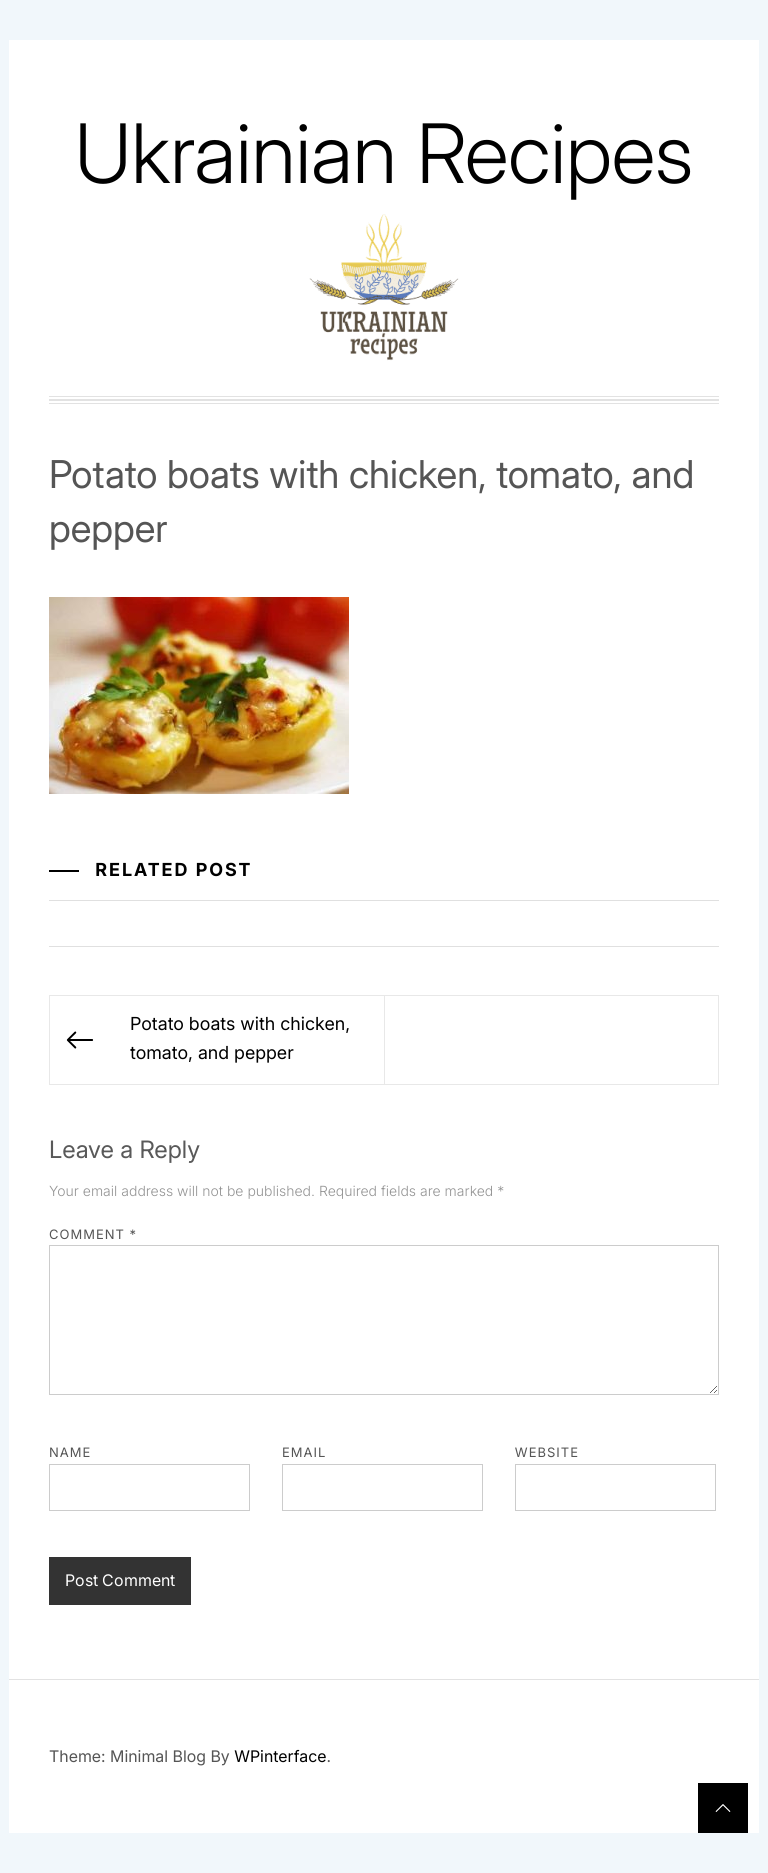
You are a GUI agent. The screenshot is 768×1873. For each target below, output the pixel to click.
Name (70, 1453)
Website (547, 1453)
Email (304, 1453)
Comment (93, 1235)
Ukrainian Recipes (384, 153)
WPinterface (280, 1756)
